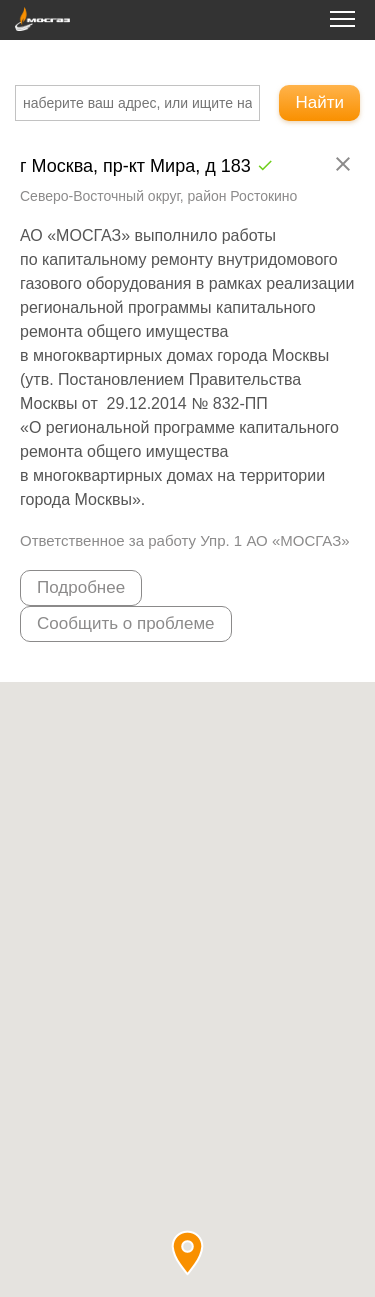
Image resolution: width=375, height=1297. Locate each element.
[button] (187, 1252)
